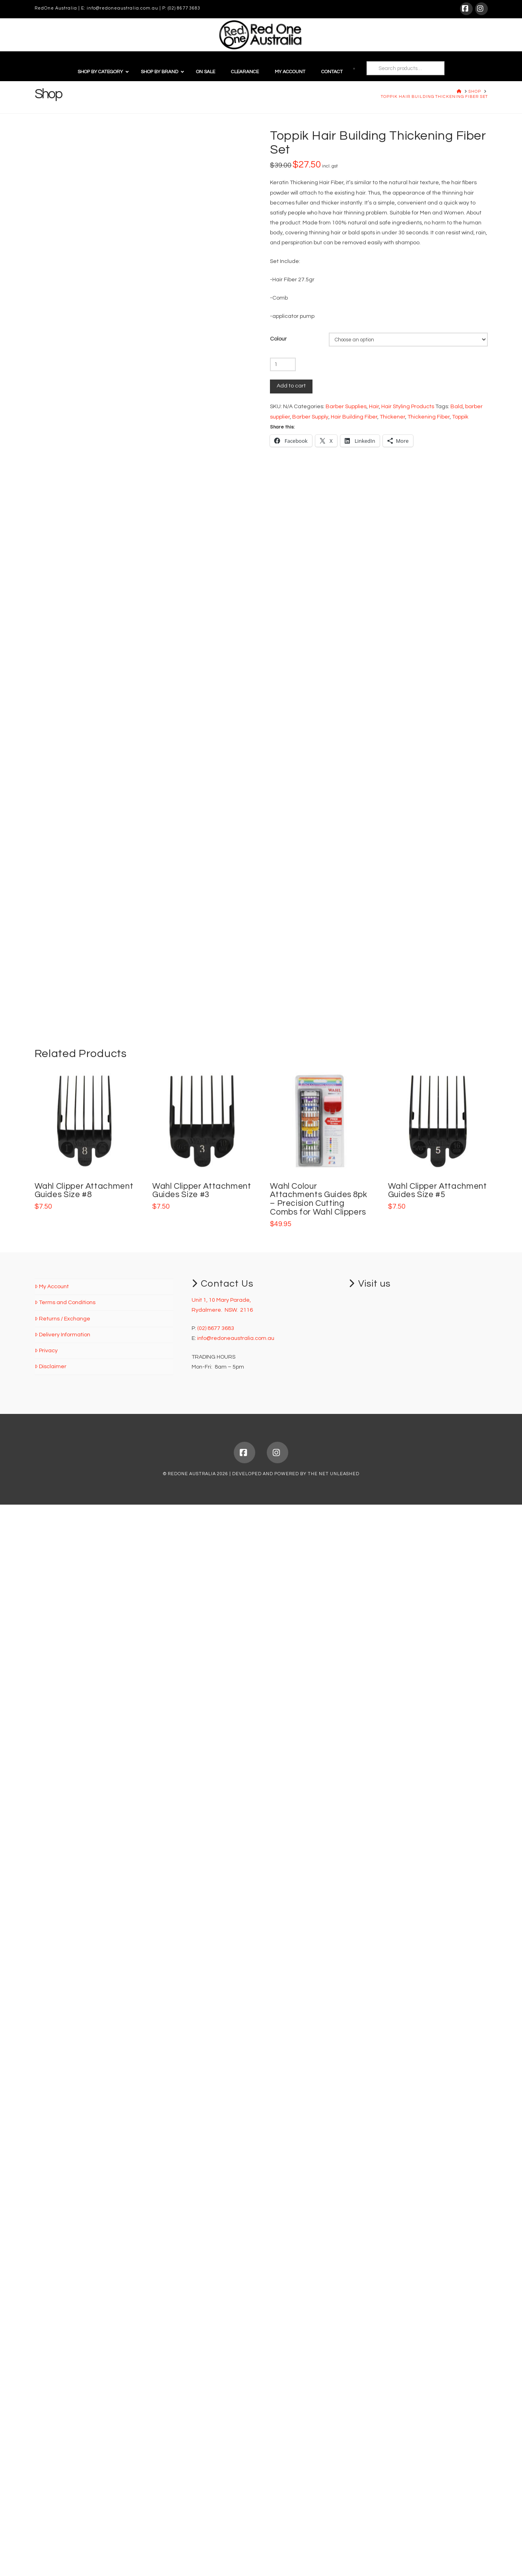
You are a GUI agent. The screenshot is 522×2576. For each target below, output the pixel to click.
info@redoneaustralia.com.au (122, 8)
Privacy (46, 2422)
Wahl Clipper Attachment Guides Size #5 (437, 2261)
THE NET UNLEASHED (333, 2545)
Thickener (392, 417)
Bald (456, 406)
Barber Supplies (346, 406)
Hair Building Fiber (354, 417)
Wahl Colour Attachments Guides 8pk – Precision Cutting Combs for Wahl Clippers (318, 2270)
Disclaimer (50, 2438)
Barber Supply (310, 417)
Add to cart (291, 386)
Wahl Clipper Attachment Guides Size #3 (201, 2261)
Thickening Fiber (429, 417)
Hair (374, 406)
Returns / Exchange (62, 2390)
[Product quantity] (283, 364)
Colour (278, 339)
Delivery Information (62, 2406)
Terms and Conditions (65, 2374)
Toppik (460, 417)
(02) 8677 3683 (184, 8)
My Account (52, 2358)
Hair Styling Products (407, 406)
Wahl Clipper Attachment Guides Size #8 (84, 2261)
